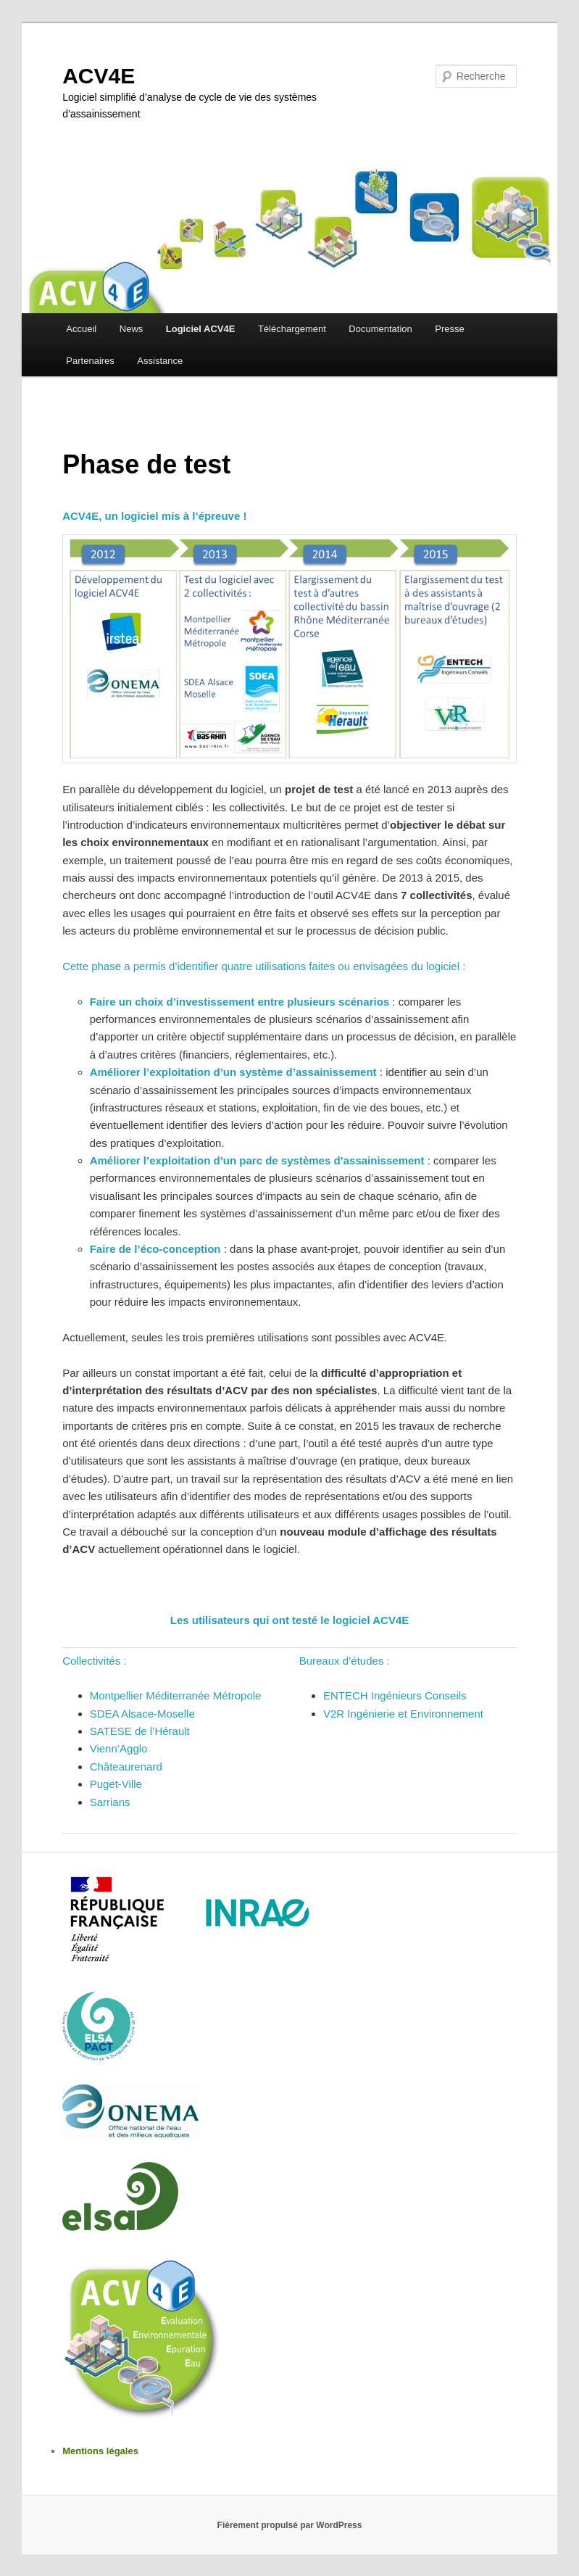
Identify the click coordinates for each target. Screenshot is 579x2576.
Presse (449, 328)
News (131, 328)
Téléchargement (292, 328)
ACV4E (98, 76)
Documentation (380, 328)
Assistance (160, 360)
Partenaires (90, 360)
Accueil (81, 328)
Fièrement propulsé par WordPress (289, 2525)
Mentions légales (100, 2450)
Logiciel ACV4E (201, 328)
